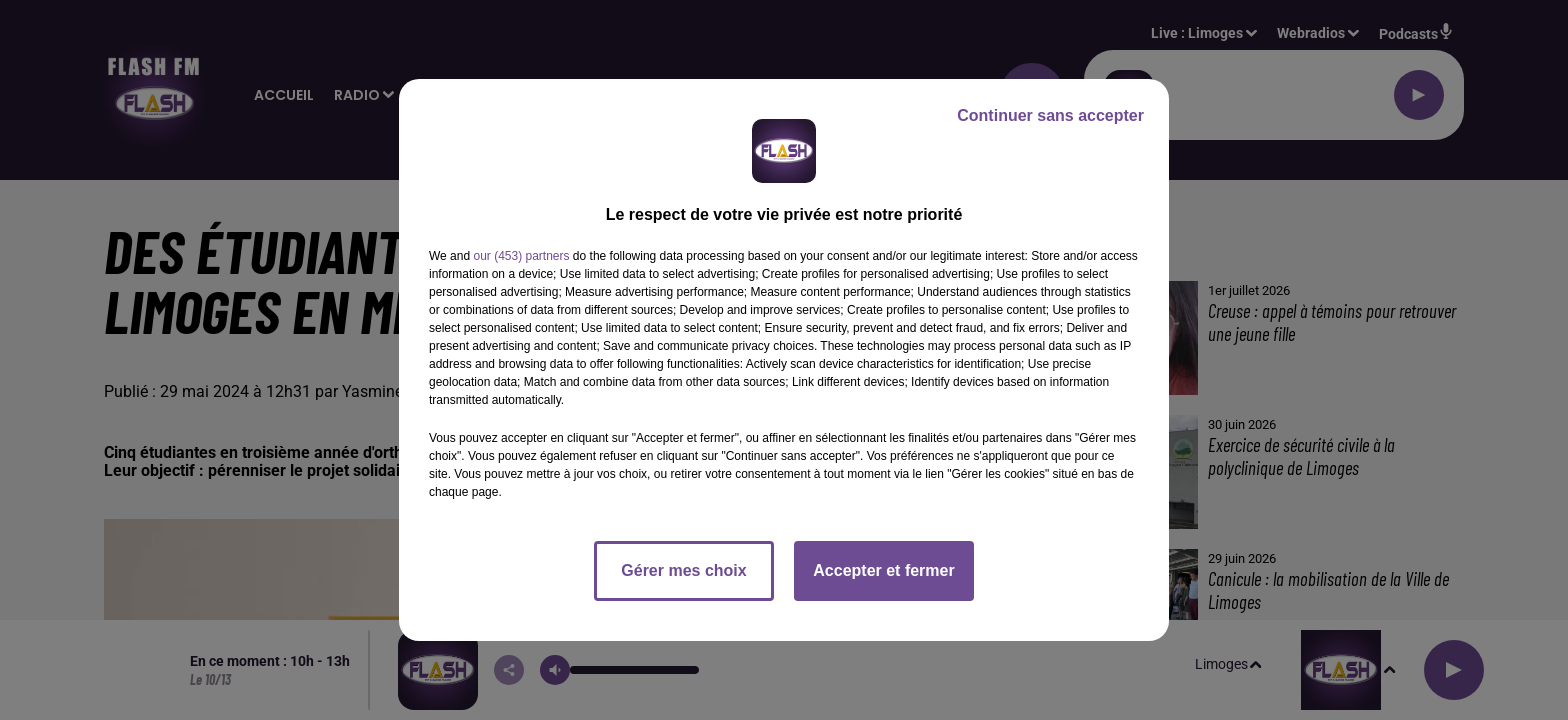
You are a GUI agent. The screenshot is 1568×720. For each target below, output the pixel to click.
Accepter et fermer (883, 570)
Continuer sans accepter (1050, 115)
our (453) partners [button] (521, 256)
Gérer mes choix (683, 570)
